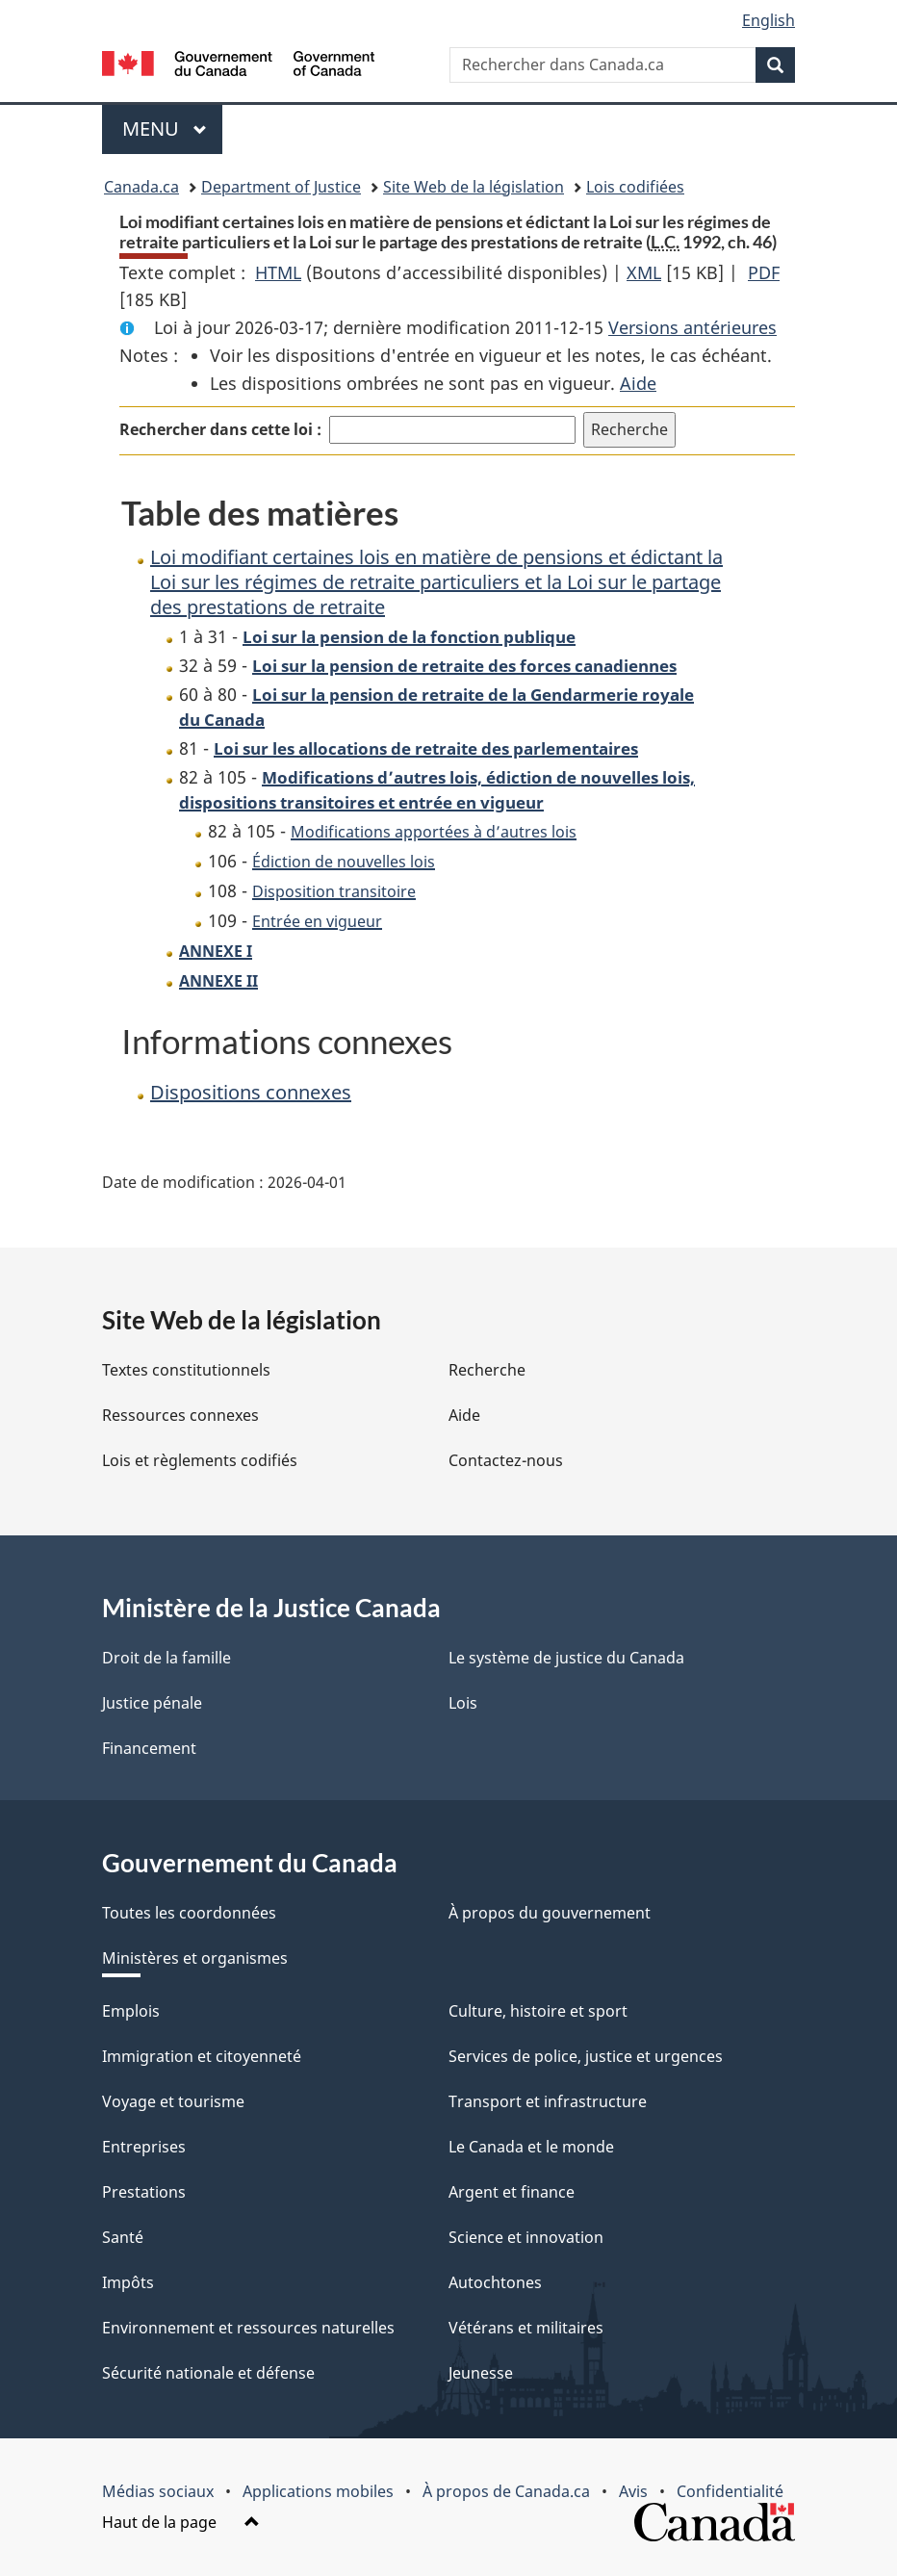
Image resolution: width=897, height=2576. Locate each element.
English (768, 20)
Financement (149, 1748)
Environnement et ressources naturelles (248, 2327)
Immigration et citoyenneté (201, 2056)
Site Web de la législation (473, 186)
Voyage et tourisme (173, 2101)
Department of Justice (281, 186)
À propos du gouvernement (549, 1912)
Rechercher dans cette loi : (220, 429)
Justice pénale (152, 1702)
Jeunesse (480, 2372)
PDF (764, 272)
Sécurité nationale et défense (208, 2372)
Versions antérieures (692, 327)
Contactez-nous (505, 1460)
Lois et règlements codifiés (199, 1460)
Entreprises (144, 2146)
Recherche (486, 1369)
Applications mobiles (318, 2491)
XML (644, 272)
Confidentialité (730, 2491)
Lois (462, 1702)
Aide (638, 383)
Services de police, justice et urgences (585, 2056)
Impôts (128, 2282)
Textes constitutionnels (186, 1369)
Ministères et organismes (195, 1958)
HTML (278, 272)
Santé (122, 2237)
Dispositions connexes (250, 1092)
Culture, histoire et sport (538, 2011)
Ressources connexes (180, 1415)
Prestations (144, 2191)
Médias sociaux (158, 2491)
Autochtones (495, 2282)
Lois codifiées (635, 186)
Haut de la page (181, 2522)
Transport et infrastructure (547, 2101)
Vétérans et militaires (525, 2327)
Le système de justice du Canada (566, 1657)
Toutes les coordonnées (189, 1912)
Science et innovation (525, 2237)
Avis (633, 2491)
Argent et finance (511, 2191)
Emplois (131, 2011)
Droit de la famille (166, 1657)
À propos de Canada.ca (506, 2491)
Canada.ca (141, 186)
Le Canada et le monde (531, 2146)
